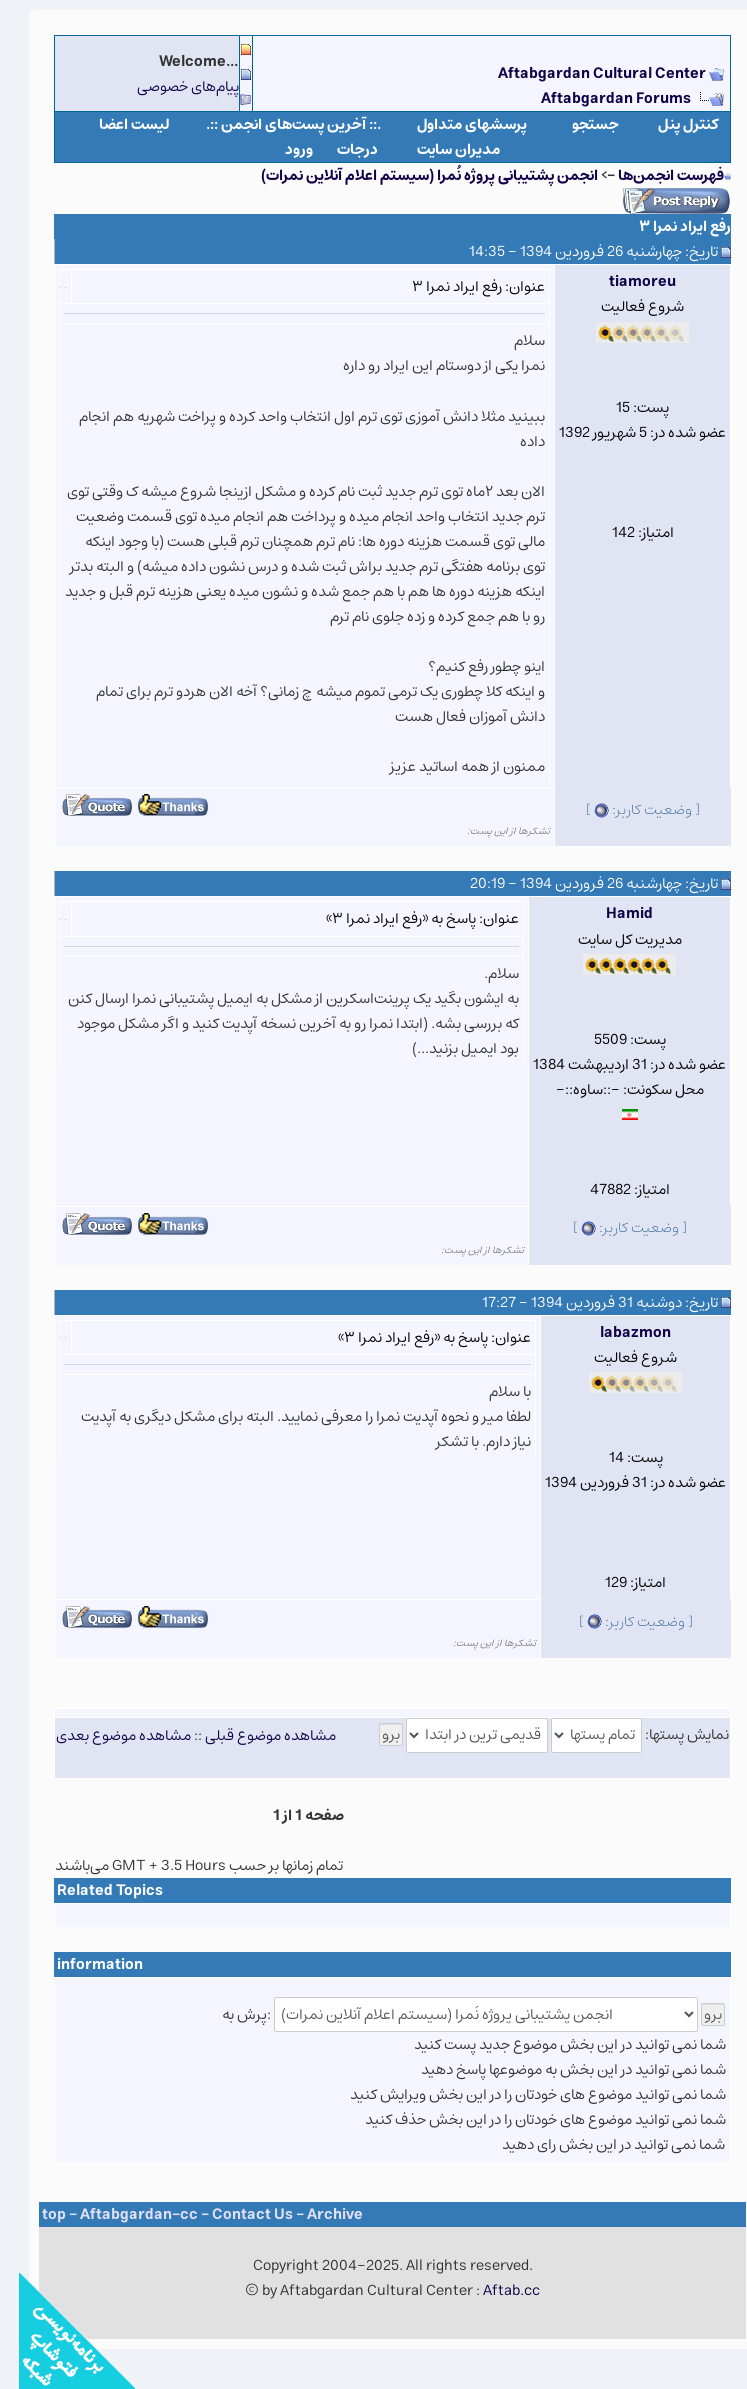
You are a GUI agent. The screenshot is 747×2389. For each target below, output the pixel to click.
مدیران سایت (439, 149)
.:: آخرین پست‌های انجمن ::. (274, 124)
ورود (280, 149)
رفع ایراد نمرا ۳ (666, 226)
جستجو (576, 124)
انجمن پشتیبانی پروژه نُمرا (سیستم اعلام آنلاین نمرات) (410, 175)
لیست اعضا (115, 124)
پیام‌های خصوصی (169, 86)
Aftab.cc (492, 2290)
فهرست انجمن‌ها (652, 175)
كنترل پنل (669, 124)
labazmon (616, 1332)
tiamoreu (623, 281)
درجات (338, 149)
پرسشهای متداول (453, 124)
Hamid (610, 913)
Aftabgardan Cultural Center (584, 73)
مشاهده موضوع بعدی (104, 1734)
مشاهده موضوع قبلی (251, 1734)
